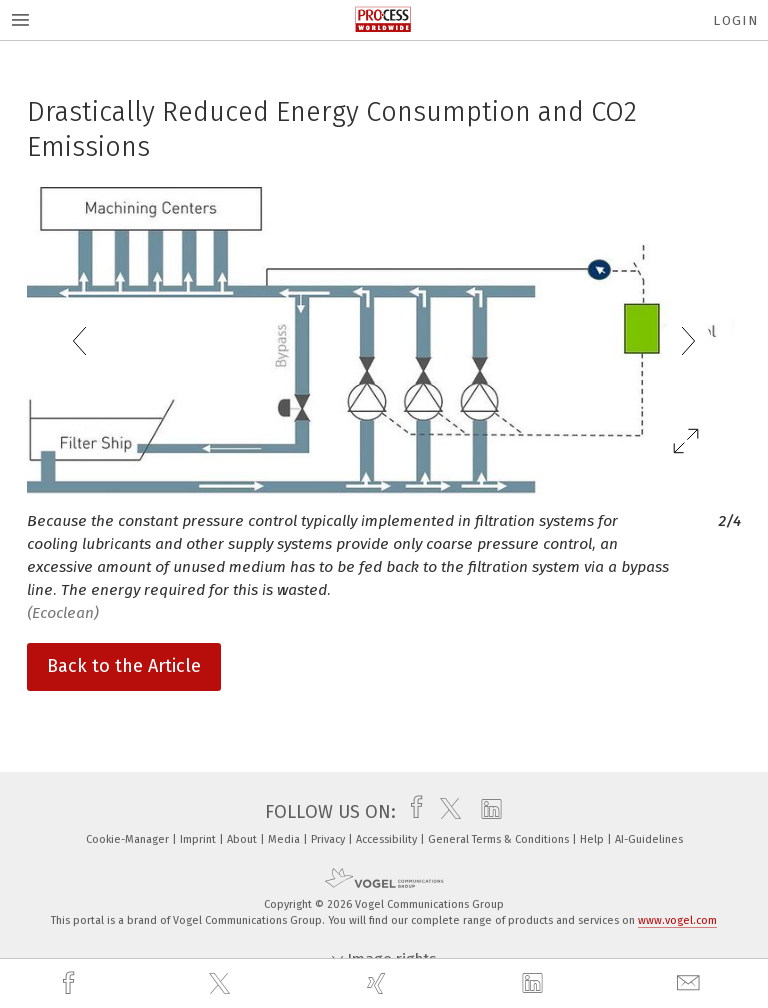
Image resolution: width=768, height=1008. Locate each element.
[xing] (379, 983)
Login (735, 20)
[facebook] (71, 983)
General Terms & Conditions (500, 839)
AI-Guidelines (649, 839)
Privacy (329, 839)
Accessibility (388, 839)
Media (285, 839)
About (243, 839)
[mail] (691, 983)
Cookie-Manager (129, 839)
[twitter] (222, 984)
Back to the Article (124, 666)
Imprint (199, 839)
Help (593, 839)
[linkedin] (535, 984)
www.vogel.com (677, 920)
